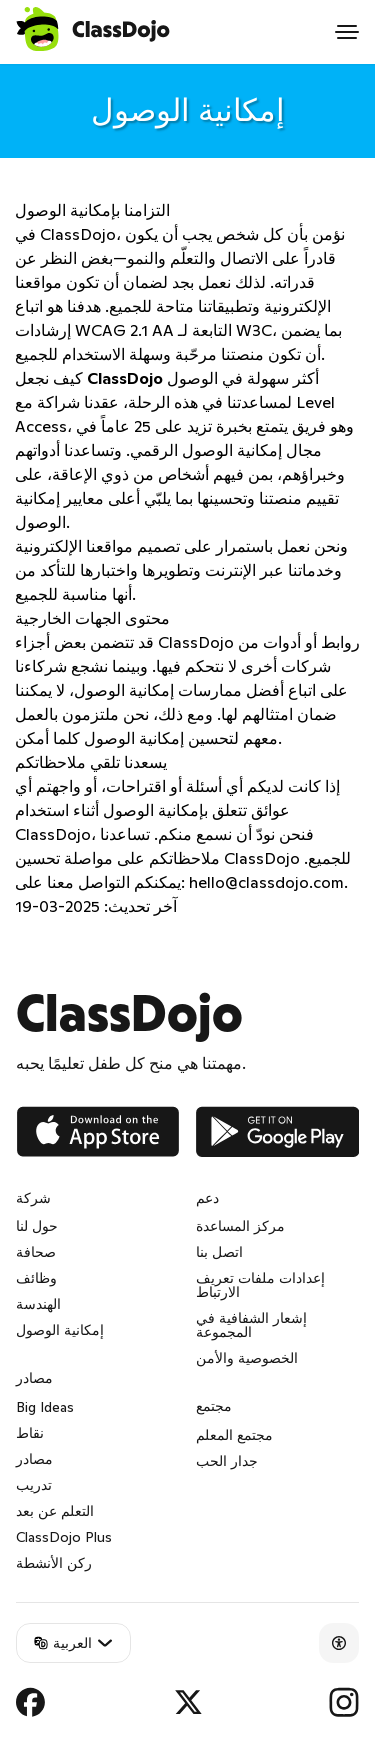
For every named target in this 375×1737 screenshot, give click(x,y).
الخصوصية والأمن (247, 1358)
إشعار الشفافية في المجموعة (251, 1325)
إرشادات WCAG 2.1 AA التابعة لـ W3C (143, 330)
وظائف (36, 1278)
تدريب (34, 1485)
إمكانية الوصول (60, 1330)
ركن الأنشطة (54, 1563)
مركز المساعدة (240, 1226)
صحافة (36, 1252)
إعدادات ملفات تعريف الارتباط (260, 1285)
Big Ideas (45, 1407)
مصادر (34, 1459)
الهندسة (38, 1304)
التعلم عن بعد (55, 1511)
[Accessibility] (339, 1643)
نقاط (30, 1433)
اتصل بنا (219, 1252)
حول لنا (37, 1226)
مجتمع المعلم (234, 1435)
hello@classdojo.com (266, 882)
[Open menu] (347, 32)
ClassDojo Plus (64, 1537)
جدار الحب (227, 1461)
